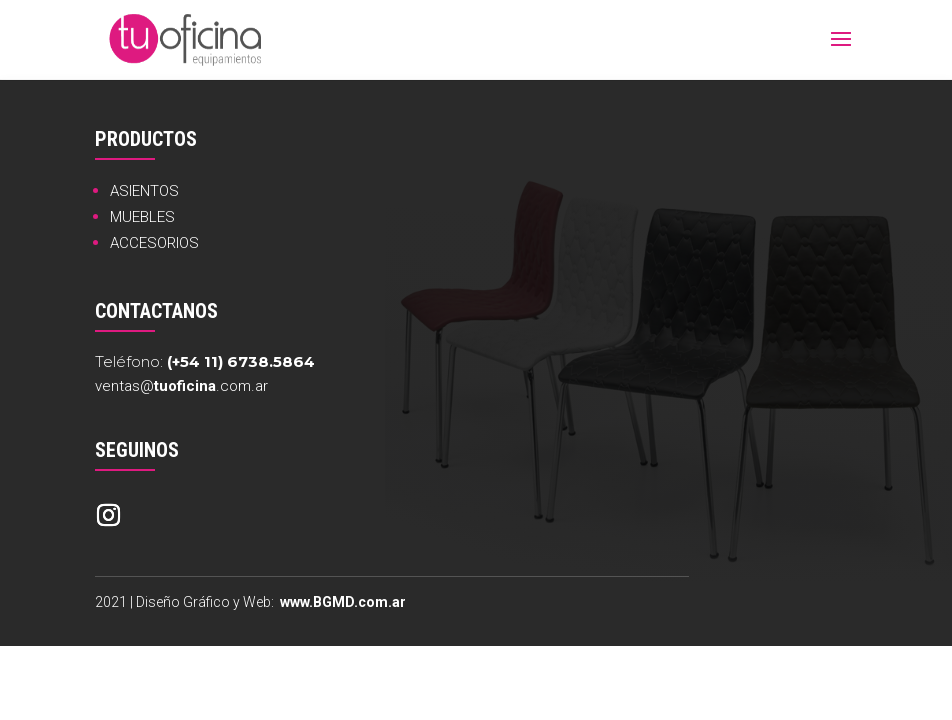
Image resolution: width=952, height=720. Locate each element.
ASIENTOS (144, 191)
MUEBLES (142, 217)
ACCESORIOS (154, 243)
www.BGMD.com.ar (343, 602)
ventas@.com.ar (181, 386)
